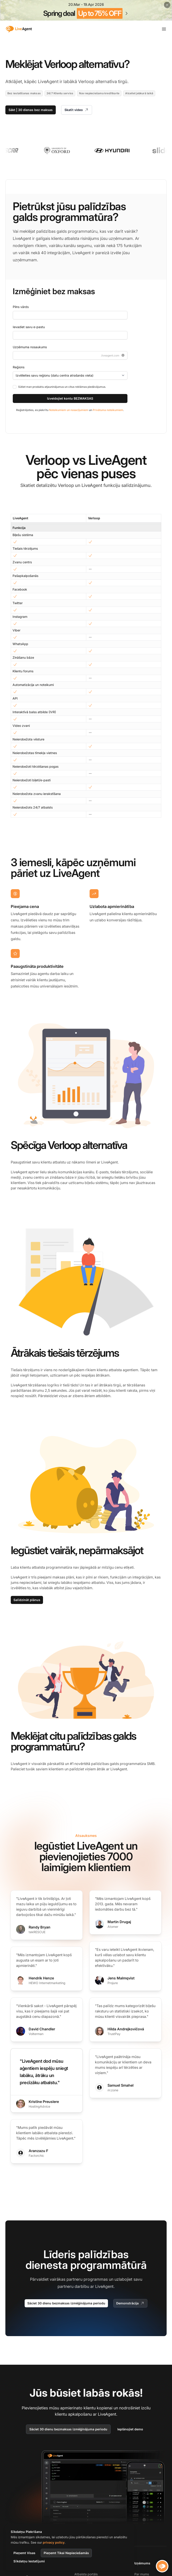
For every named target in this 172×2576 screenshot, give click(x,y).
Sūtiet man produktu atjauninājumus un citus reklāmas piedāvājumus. (62, 386)
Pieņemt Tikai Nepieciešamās (66, 2553)
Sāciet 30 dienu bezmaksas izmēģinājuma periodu (66, 2303)
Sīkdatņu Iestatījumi (29, 2561)
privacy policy (53, 2542)
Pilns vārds (21, 307)
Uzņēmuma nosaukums (30, 347)
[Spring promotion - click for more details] (86, 10)
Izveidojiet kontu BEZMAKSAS (70, 398)
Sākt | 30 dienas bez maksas (31, 110)
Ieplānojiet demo (130, 2429)
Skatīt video (76, 110)
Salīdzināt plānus (26, 1600)
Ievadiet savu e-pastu (29, 327)
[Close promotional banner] (167, 5)
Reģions (18, 367)
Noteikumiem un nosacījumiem (68, 410)
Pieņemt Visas (24, 2553)
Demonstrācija (130, 2303)
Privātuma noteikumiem (108, 410)
